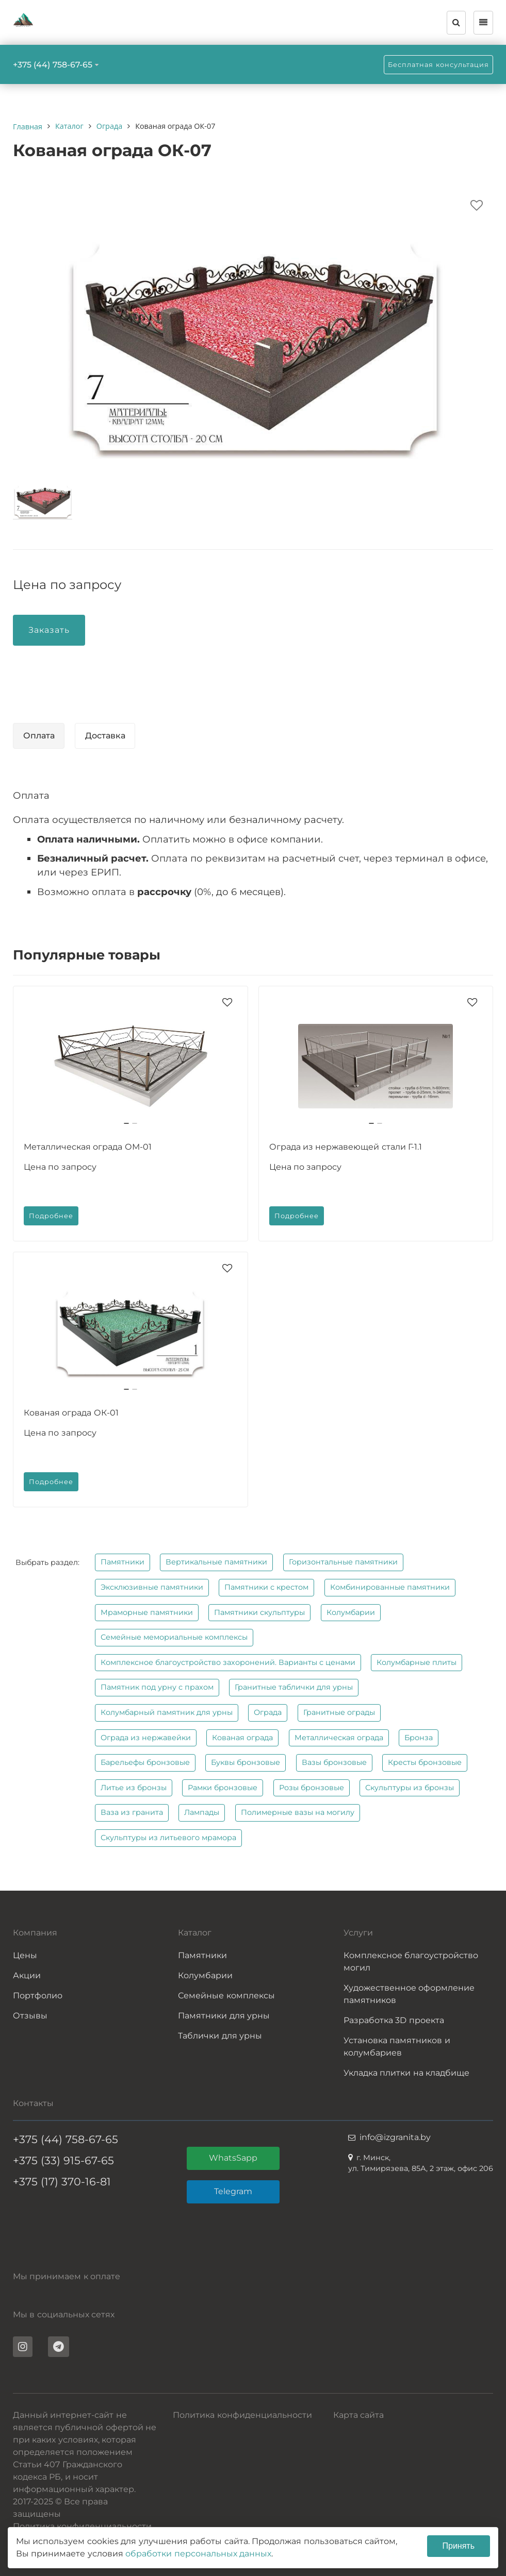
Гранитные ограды (339, 1712)
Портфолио (37, 1995)
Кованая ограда (242, 1737)
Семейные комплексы (226, 1995)
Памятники (122, 1562)
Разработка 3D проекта (394, 2020)
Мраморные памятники (147, 1612)
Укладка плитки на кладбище (406, 2073)
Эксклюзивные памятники (152, 1587)
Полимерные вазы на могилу (297, 1812)
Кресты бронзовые (425, 1762)
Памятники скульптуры (259, 1612)
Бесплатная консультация (438, 65)
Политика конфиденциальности (82, 2526)
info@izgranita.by (395, 2137)
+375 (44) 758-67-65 (52, 65)
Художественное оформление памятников (409, 1994)
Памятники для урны (224, 2016)
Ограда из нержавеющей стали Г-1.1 (345, 1147)
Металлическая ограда (339, 1737)
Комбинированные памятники (390, 1587)
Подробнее (51, 1216)
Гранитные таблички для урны (294, 1687)
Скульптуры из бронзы (409, 1787)
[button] (126, 1123)
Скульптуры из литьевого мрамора (168, 1837)
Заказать (49, 630)
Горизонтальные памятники (343, 1562)
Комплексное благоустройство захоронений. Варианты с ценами (228, 1662)
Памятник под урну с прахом (157, 1687)
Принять (459, 2545)
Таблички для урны (220, 2036)
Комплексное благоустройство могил (411, 1961)
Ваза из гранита (132, 1812)
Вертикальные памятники (216, 1562)
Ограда (268, 1712)
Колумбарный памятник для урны (167, 1712)
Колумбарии (351, 1612)
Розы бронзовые (311, 1787)
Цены (25, 1955)
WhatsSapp (233, 2158)
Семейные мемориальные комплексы (174, 1637)
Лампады (201, 1812)
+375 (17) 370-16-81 (62, 2181)
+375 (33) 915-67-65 (63, 2160)
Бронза (418, 1737)
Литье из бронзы (134, 1787)
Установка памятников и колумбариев (397, 2046)
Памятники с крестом (266, 1587)
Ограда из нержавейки (146, 1737)
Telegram (233, 2191)
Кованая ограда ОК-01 (71, 1413)
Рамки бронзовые (222, 1787)
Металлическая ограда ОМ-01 (88, 1147)
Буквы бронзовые (245, 1762)
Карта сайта (358, 2415)
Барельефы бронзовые (145, 1762)
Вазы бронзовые (334, 1762)
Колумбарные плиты (416, 1662)
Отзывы (30, 2016)
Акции (27, 1975)
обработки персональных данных (198, 2553)
